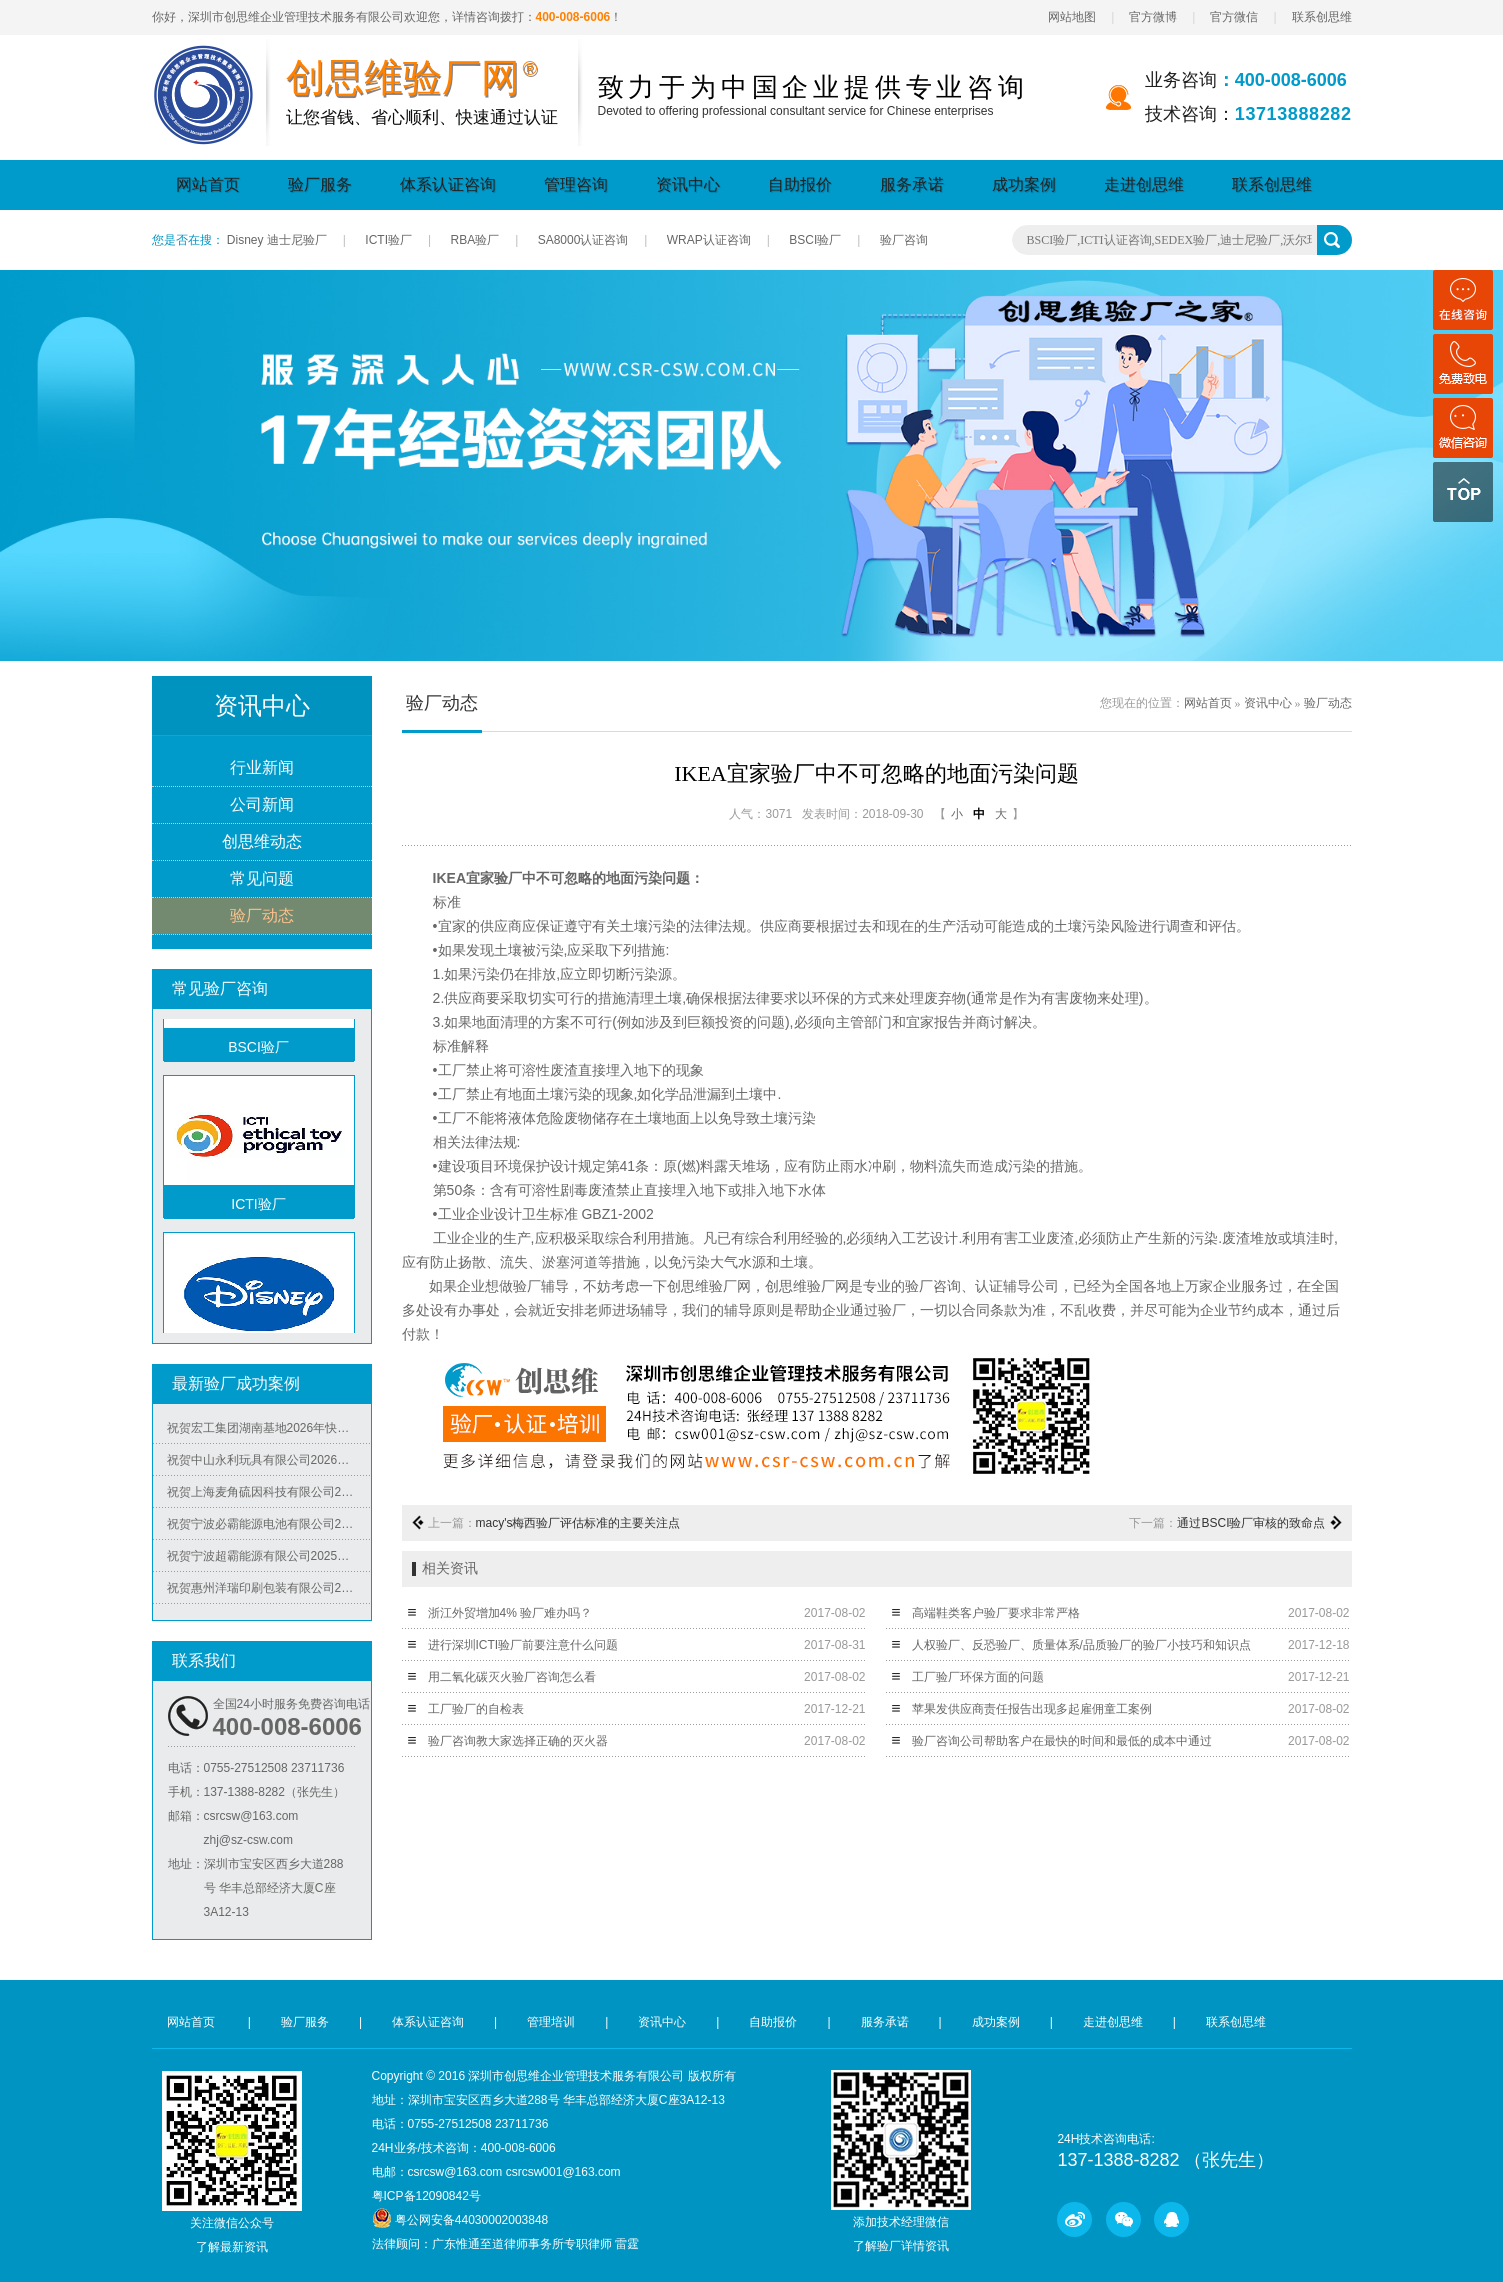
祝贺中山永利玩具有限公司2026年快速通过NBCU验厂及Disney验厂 (269, 1463)
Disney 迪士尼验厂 (277, 240)
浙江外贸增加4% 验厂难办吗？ (510, 1613)
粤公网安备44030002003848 (471, 2220)
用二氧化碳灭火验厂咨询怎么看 (512, 1677)
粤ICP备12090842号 (426, 2196)
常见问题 (262, 879)
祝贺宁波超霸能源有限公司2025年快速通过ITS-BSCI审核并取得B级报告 (269, 1559)
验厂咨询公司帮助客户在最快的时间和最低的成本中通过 (1062, 1741)
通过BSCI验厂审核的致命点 (1251, 1523)
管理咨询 (576, 184)
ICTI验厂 (388, 240)
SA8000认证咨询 (583, 240)
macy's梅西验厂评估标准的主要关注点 (578, 1523)
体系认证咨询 (448, 184)
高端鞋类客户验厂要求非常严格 (996, 1613)
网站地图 (1072, 17)
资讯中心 (688, 184)
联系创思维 (1322, 17)
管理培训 (551, 2022)
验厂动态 (262, 916)
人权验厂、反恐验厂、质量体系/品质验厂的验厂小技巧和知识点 (1081, 1645)
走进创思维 (1144, 184)
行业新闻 (262, 768)
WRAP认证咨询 (709, 240)
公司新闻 (262, 805)
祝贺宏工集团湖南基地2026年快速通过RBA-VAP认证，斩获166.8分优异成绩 (269, 1431)
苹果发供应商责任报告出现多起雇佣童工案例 (1032, 1709)
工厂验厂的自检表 (476, 1709)
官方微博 (1153, 17)
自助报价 (800, 184)
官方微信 (1234, 17)
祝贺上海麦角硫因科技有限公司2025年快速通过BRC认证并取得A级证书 (269, 1495)
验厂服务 (320, 184)
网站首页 (208, 184)
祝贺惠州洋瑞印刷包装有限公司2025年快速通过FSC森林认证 (269, 1591)
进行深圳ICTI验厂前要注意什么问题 (523, 1645)
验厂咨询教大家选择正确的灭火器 (518, 1741)
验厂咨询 (904, 240)
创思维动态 (262, 842)
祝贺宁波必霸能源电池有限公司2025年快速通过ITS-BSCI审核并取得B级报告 (269, 1527)
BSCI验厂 (815, 240)
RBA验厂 (474, 240)
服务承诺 (912, 184)
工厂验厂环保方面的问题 (978, 1677)
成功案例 (1024, 184)
